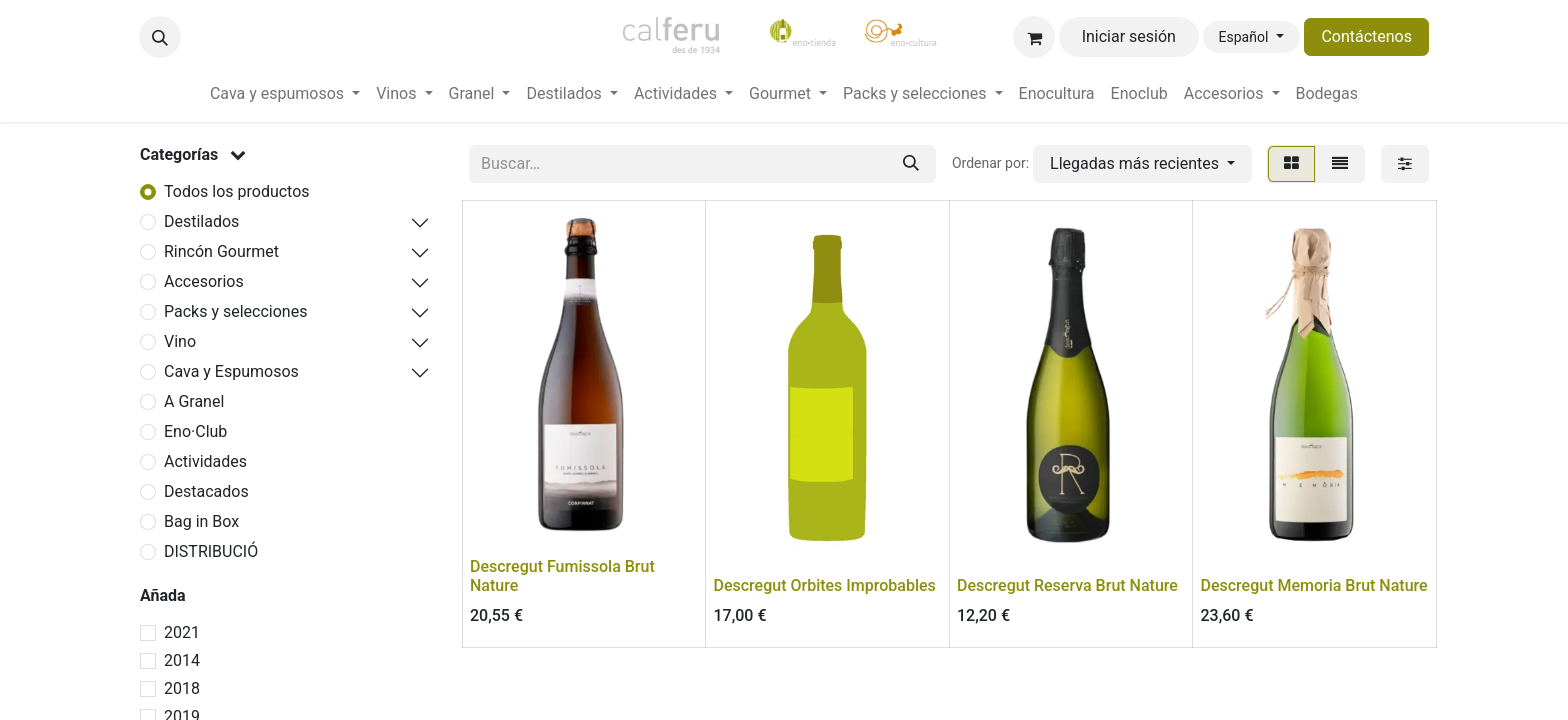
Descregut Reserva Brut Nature (1067, 585)
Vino (180, 341)
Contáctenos (1366, 36)
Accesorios (204, 281)
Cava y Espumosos (231, 371)
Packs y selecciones (235, 311)
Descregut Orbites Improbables (825, 585)
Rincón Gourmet (221, 251)
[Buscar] (911, 164)
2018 (182, 688)
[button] (160, 37)
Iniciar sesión (1129, 36)
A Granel (194, 401)
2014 (182, 660)
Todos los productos (237, 191)
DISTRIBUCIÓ (211, 551)
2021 (182, 632)
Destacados (206, 491)
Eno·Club (195, 431)
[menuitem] (285, 94)
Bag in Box (201, 521)
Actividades (205, 461)
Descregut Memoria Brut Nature (1314, 585)
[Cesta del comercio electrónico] (1034, 37)
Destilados (201, 221)
